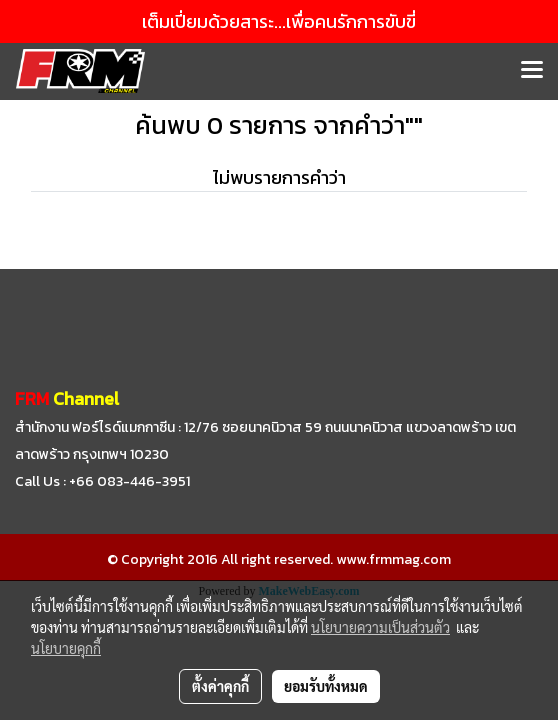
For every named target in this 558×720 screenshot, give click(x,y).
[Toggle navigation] (532, 71)
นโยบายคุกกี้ (66, 648)
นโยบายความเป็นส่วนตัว (380, 627)
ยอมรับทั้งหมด (326, 686)
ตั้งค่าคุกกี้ (220, 686)
